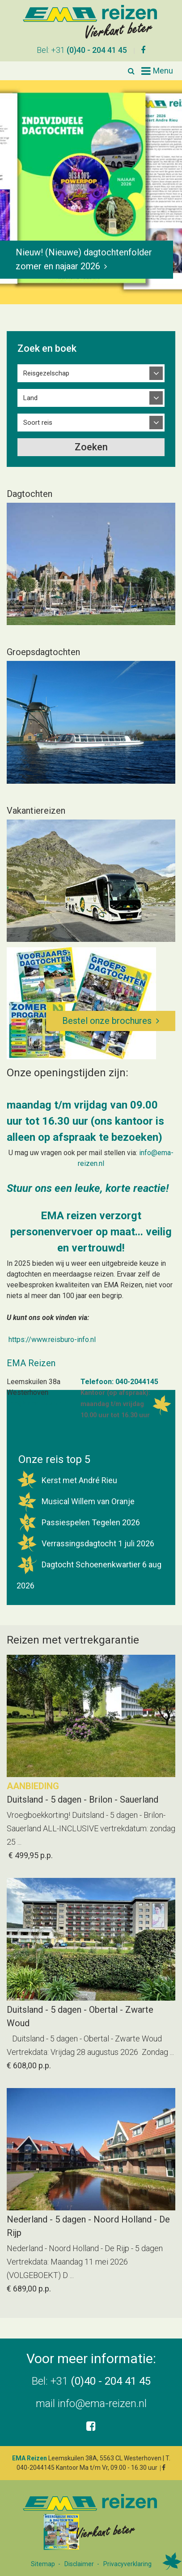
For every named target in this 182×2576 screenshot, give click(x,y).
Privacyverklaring (127, 2562)
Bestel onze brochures (107, 1019)
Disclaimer (79, 2562)
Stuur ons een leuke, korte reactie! (88, 1187)
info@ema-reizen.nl (102, 2402)
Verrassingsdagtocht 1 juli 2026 (85, 1542)
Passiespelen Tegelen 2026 (78, 1521)
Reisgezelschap (46, 373)
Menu (163, 70)
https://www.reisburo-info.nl (52, 1338)
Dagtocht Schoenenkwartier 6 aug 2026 (89, 1571)
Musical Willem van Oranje (76, 1500)
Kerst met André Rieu (67, 1479)
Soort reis (37, 422)
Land (30, 397)
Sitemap (43, 2562)
